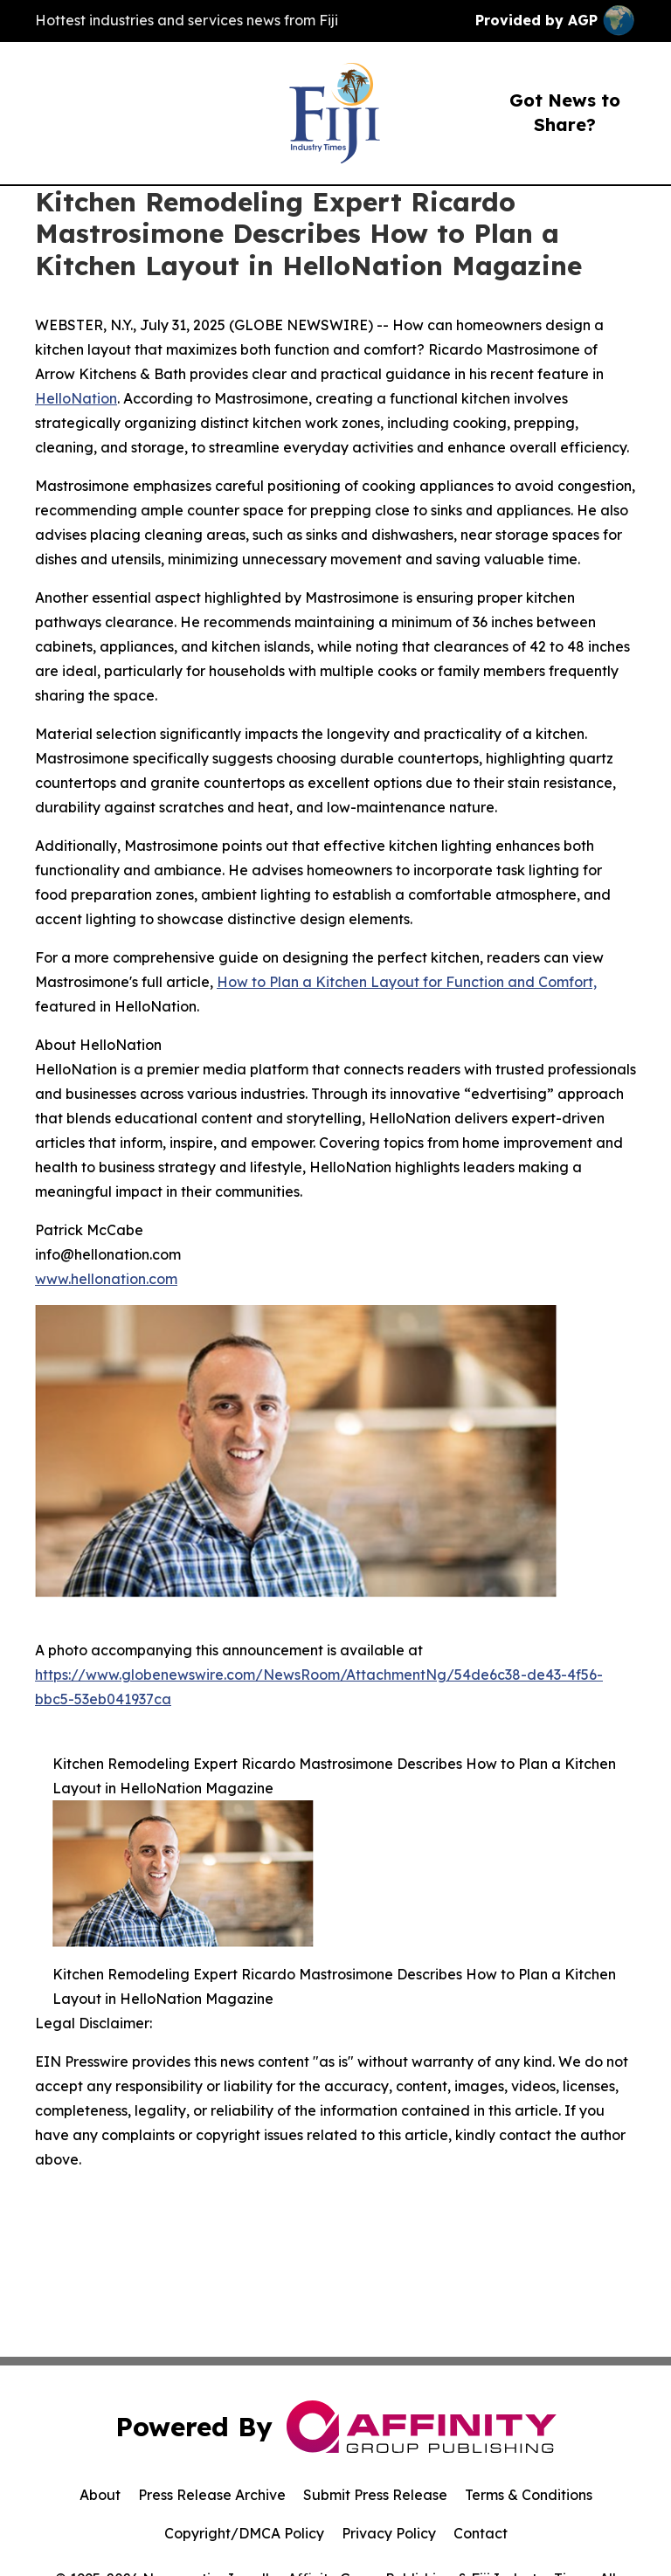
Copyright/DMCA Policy (244, 2533)
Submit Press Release (375, 2494)
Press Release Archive (212, 2494)
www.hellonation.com (106, 1279)
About (100, 2494)
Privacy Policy (389, 2533)
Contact (480, 2533)
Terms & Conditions (528, 2494)
